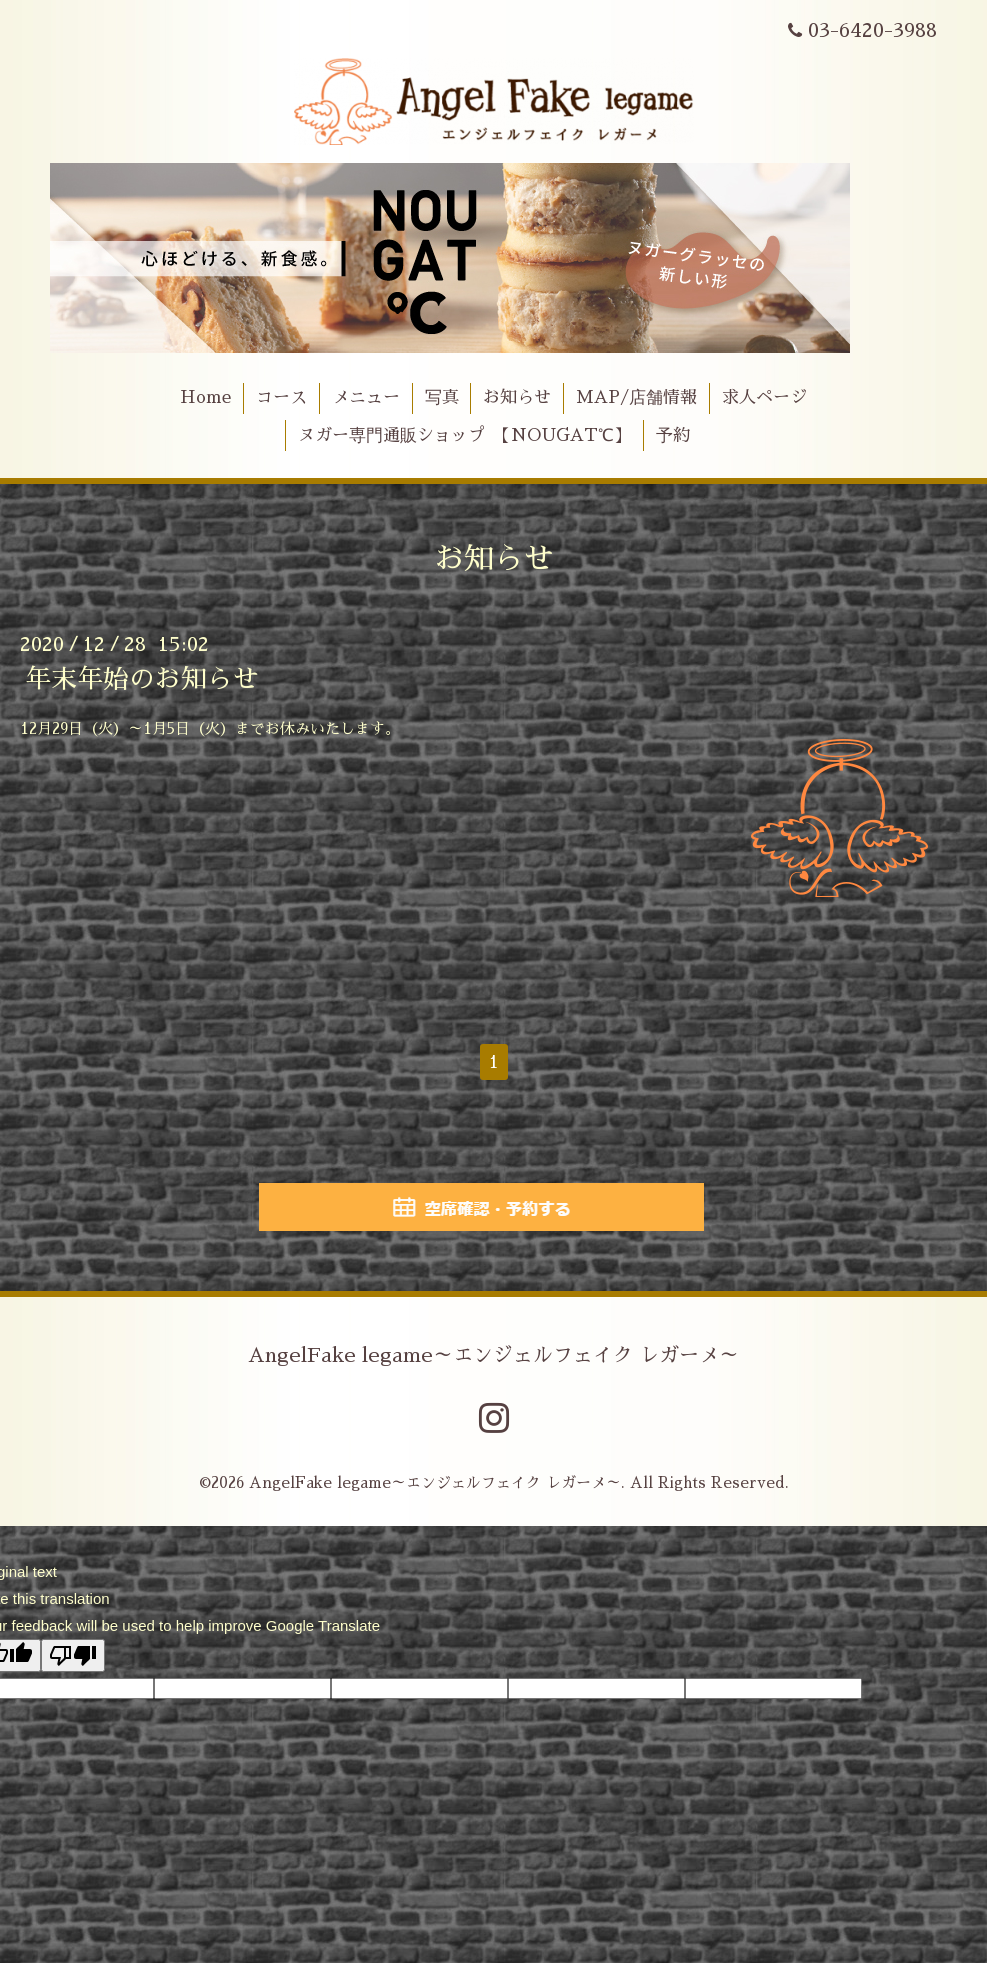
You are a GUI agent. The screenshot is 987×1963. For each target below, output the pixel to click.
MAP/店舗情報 (636, 397)
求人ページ (764, 397)
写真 (442, 397)
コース (281, 397)
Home (205, 397)
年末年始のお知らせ (142, 679)
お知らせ (517, 397)
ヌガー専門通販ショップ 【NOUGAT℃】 (464, 435)
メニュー (366, 397)
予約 (673, 435)
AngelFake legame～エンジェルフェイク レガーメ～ (493, 1355)
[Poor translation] (73, 1655)
